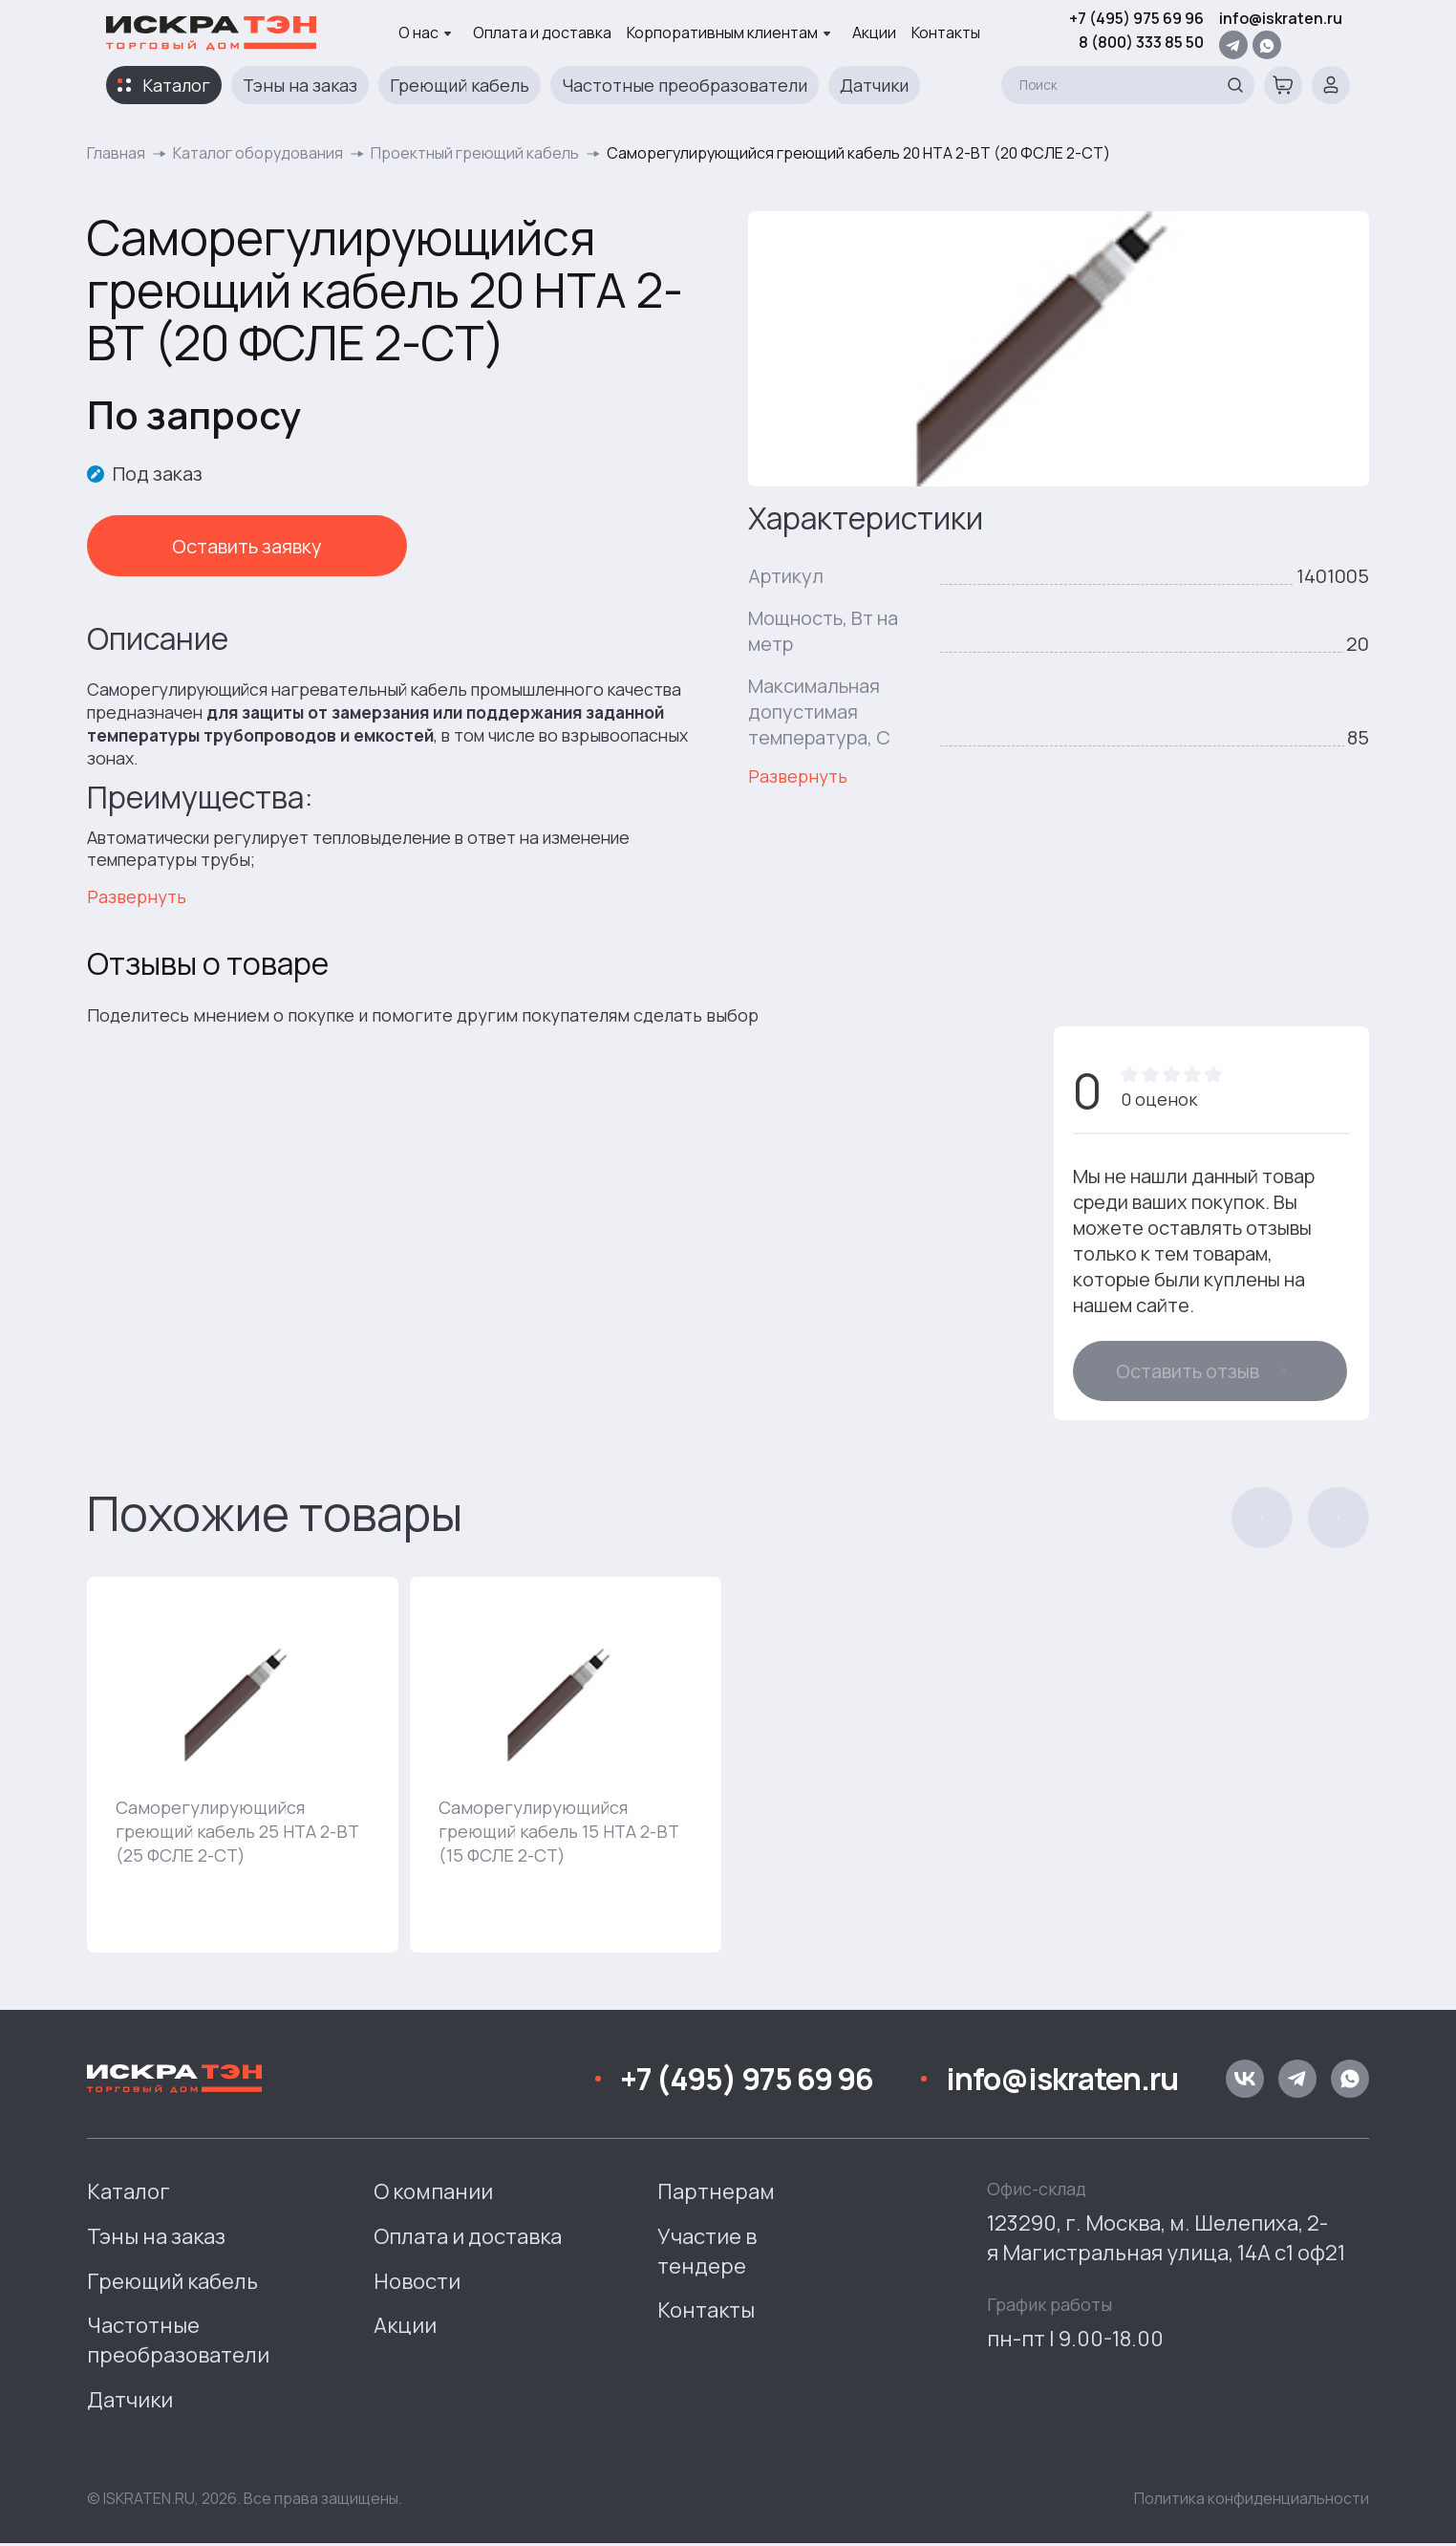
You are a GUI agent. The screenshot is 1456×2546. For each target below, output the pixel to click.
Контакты (945, 32)
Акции (874, 32)
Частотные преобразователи (684, 85)
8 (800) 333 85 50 (1141, 42)
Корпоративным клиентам (729, 32)
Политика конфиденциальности (1251, 2500)
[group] (242, 1766)
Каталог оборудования (258, 152)
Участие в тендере (707, 2253)
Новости (417, 2283)
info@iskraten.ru (1280, 18)
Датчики (874, 85)
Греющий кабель (459, 85)
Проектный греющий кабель (475, 152)
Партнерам (716, 2193)
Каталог (176, 85)
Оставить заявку (193, 546)
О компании (433, 2193)
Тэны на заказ (300, 85)
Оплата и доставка (542, 32)
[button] (1262, 1519)
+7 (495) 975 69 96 (1136, 18)
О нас (425, 32)
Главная (116, 152)
